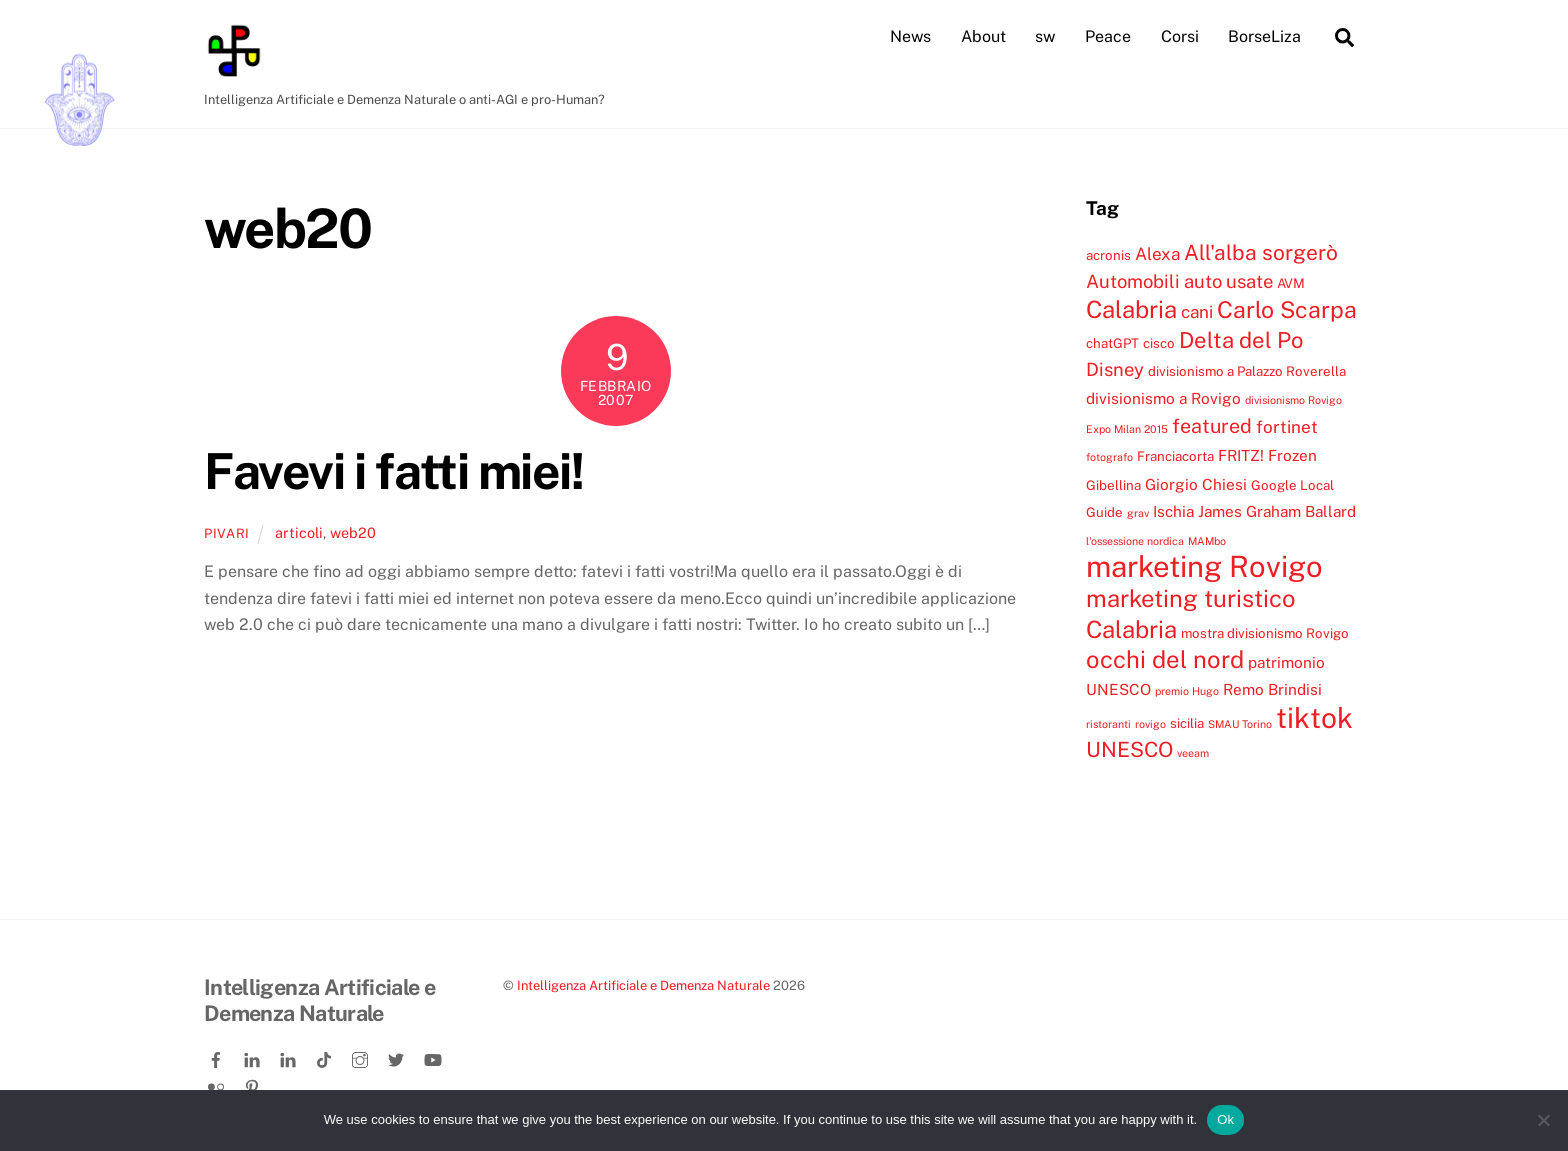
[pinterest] (254, 1082)
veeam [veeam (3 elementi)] (1193, 753)
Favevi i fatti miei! (393, 470)
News (910, 36)
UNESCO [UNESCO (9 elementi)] (1129, 749)
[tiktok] (326, 1056)
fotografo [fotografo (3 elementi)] (1109, 457)
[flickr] (218, 1082)
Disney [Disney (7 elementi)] (1115, 369)
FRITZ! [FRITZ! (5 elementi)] (1241, 455)
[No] (1543, 1120)
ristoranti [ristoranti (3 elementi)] (1108, 723)
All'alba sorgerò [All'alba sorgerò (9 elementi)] (1261, 251)
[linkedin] (254, 1056)
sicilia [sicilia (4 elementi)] (1187, 722)
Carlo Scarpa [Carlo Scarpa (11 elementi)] (1287, 309)
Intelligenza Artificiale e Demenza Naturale (643, 985)
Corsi (1180, 36)
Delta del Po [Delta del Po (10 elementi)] (1241, 339)
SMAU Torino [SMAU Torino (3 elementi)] (1240, 723)
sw (1045, 36)
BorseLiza (1264, 36)
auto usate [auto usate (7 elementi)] (1228, 280)
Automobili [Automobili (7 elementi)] (1133, 280)
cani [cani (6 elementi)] (1197, 312)
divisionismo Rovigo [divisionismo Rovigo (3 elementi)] (1293, 399)
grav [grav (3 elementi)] (1138, 513)
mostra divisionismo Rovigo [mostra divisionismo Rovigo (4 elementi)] (1265, 632)
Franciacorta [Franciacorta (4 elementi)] (1175, 456)
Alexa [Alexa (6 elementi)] (1157, 253)
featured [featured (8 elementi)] (1212, 424)
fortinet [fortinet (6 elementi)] (1287, 426)
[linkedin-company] (290, 1056)
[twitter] (398, 1056)
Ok (1225, 1119)
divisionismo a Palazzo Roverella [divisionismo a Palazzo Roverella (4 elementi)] (1247, 371)
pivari (227, 532)
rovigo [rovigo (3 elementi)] (1150, 723)
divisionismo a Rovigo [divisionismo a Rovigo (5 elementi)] (1163, 397)
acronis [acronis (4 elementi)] (1108, 254)
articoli (299, 531)
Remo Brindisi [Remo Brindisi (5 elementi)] (1272, 689)
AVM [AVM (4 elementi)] (1291, 282)
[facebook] (218, 1056)
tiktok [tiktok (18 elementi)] (1314, 716)
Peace (1108, 36)
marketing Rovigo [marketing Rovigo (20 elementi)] (1204, 565)
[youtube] (434, 1056)
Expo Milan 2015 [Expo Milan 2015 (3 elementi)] (1127, 428)
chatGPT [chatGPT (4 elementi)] (1112, 342)
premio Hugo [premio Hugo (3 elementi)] (1187, 691)
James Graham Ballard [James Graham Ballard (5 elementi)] (1277, 511)
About (983, 36)
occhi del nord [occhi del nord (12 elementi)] (1165, 659)
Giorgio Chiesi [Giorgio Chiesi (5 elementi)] (1196, 483)
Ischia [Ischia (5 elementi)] (1173, 511)
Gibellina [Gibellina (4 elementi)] (1113, 484)
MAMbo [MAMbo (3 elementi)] (1207, 540)
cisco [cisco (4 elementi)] (1159, 342)
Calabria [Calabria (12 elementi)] (1131, 309)
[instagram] (362, 1056)
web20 (353, 531)
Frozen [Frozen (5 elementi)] (1292, 455)
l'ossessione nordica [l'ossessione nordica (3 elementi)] (1135, 540)
